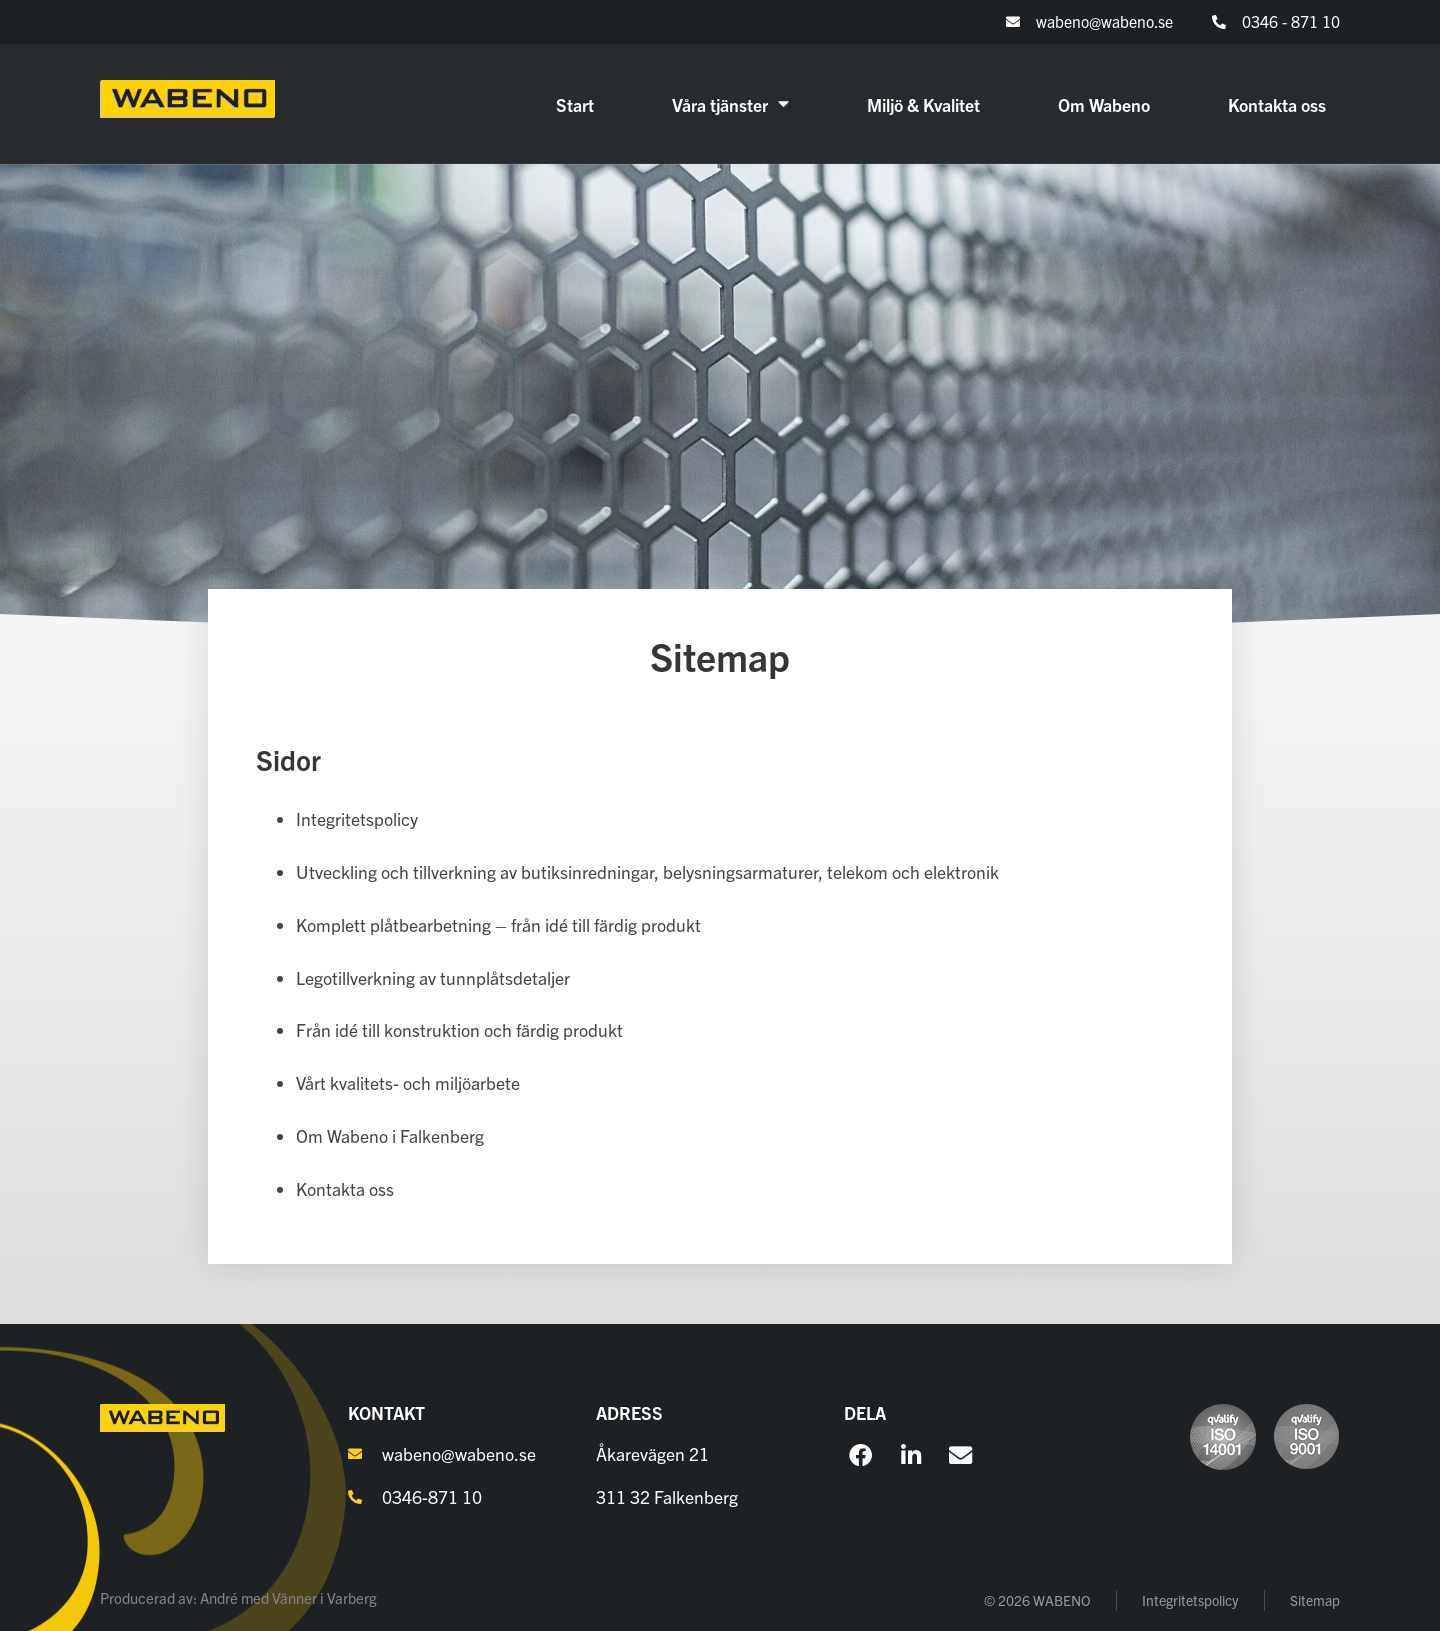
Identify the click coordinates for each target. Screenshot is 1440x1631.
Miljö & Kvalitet (923, 104)
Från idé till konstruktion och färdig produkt (459, 1029)
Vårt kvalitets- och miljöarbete (408, 1082)
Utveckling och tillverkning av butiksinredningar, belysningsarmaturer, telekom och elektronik (647, 871)
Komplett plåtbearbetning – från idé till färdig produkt (498, 924)
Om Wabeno (1104, 104)
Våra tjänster (730, 104)
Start (575, 104)
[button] (861, 1455)
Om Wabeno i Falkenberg (390, 1135)
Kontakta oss (1277, 104)
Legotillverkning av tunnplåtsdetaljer (433, 977)
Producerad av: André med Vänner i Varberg (238, 1597)
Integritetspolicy (357, 818)
